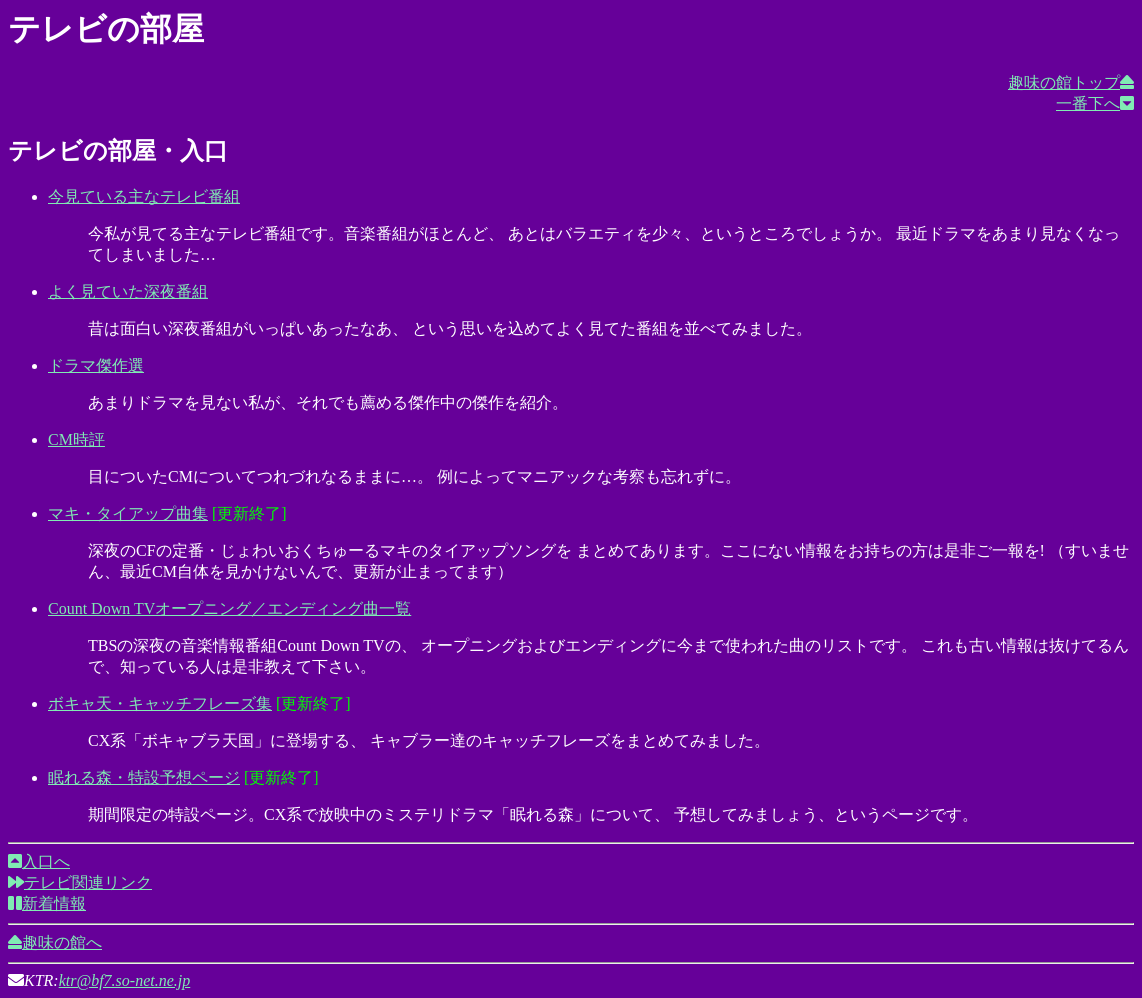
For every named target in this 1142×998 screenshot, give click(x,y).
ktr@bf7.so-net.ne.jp (125, 980)
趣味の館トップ (1071, 82)
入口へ (39, 861)
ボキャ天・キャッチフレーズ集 (160, 703)
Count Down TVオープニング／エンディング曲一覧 (229, 608)
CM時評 (76, 439)
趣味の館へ (55, 942)
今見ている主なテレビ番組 (144, 196)
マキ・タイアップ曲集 (128, 513)
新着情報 (47, 903)
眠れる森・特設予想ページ (144, 777)
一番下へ (1095, 103)
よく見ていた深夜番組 (128, 291)
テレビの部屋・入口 (118, 151)
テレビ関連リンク (80, 882)
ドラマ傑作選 (96, 365)
